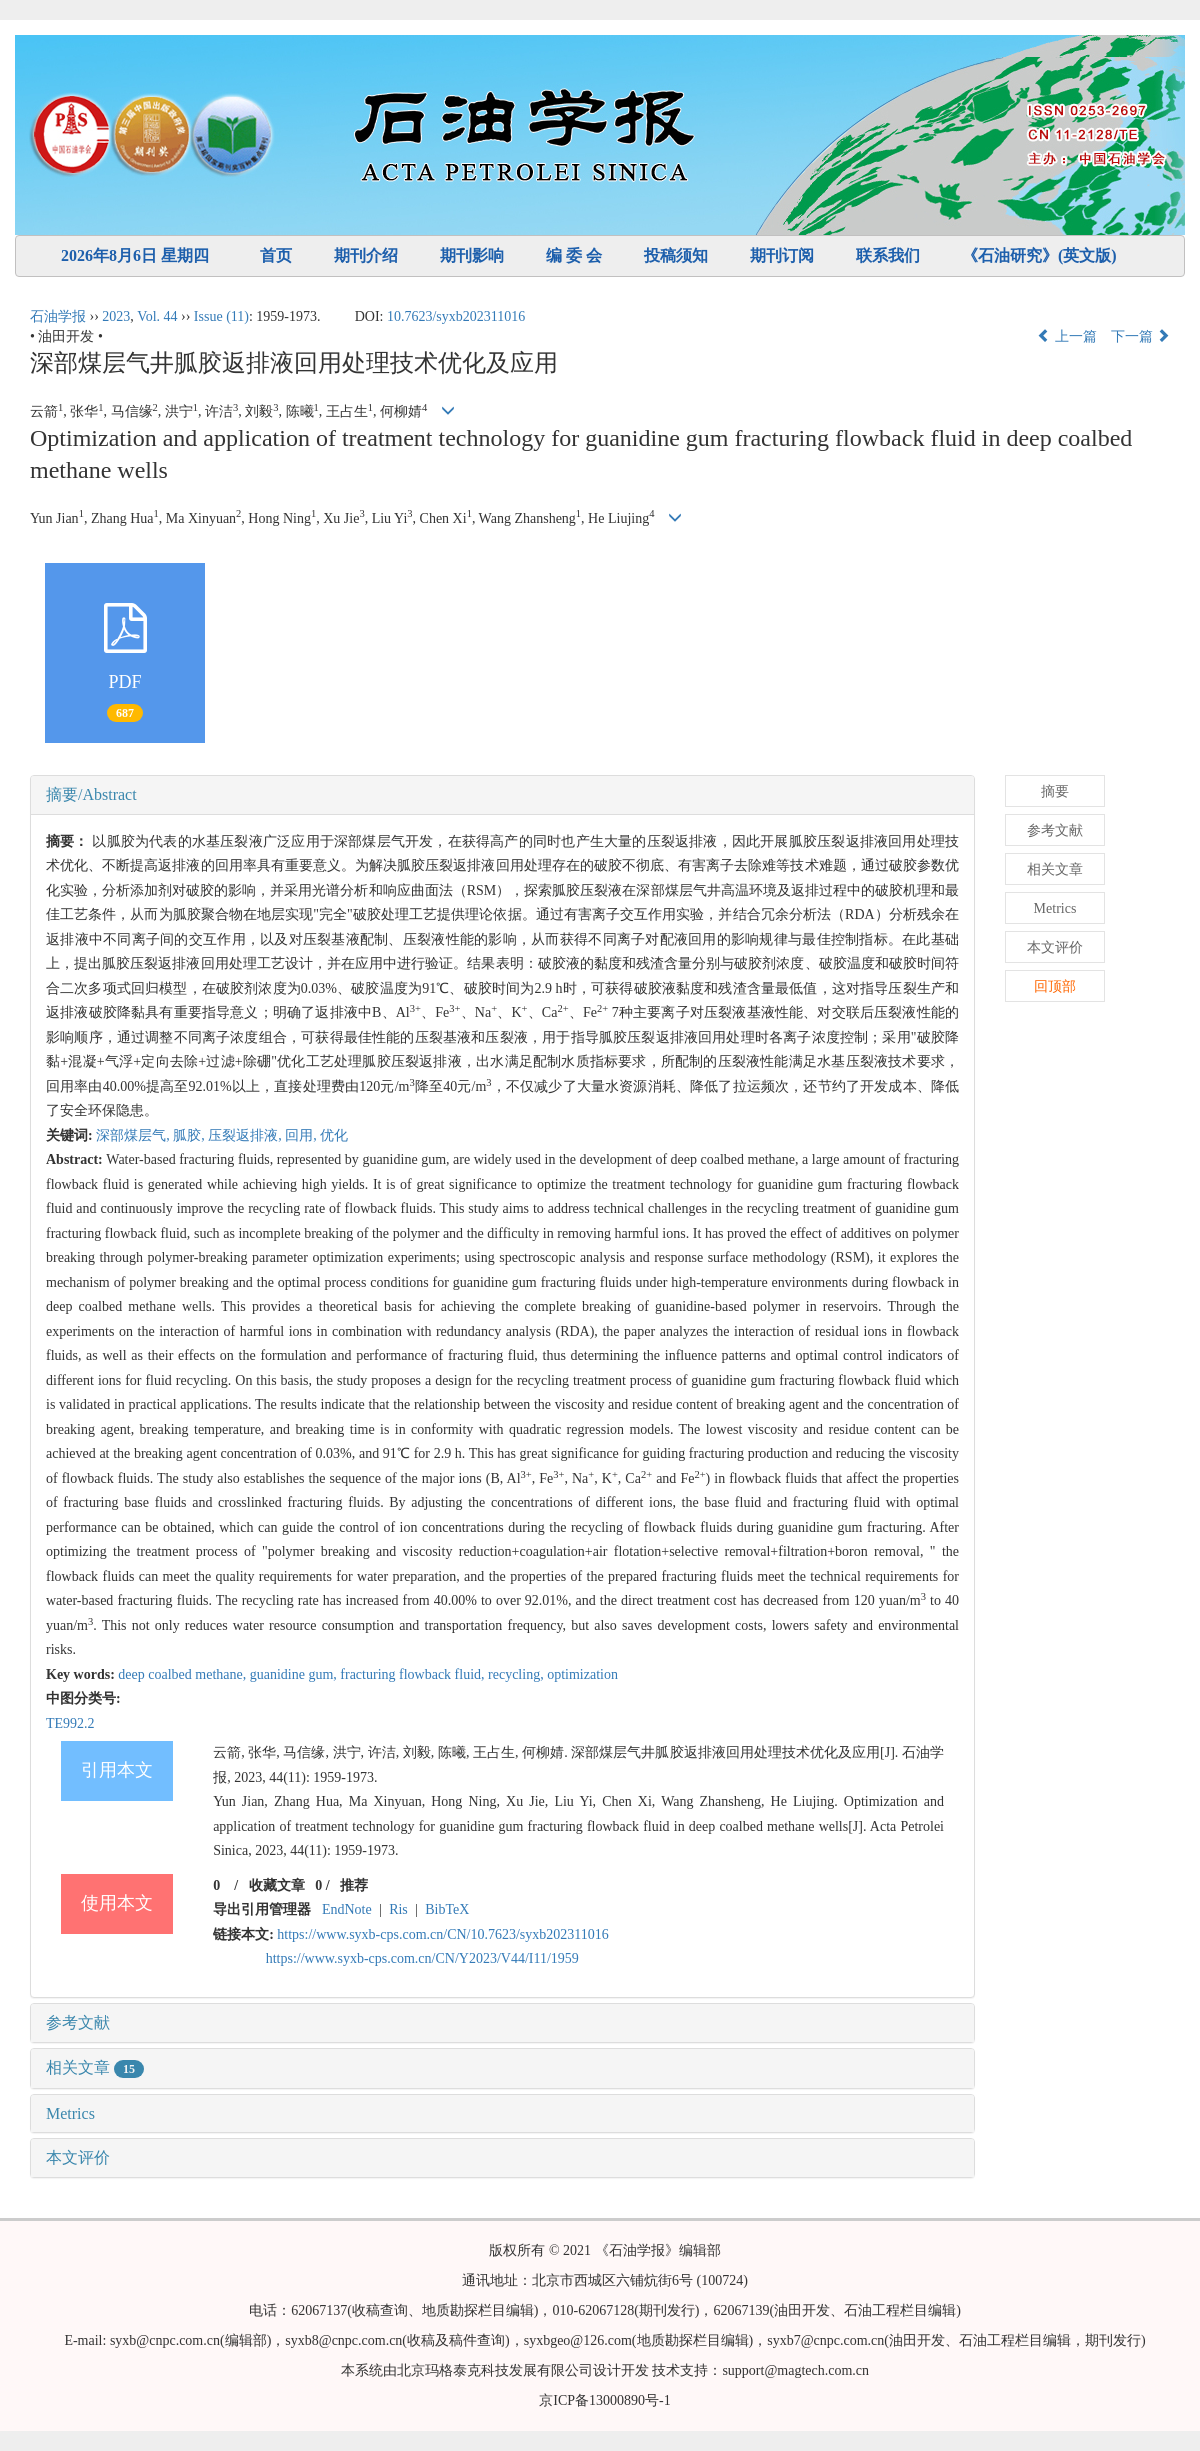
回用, (302, 1135)
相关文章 (95, 2067)
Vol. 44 (157, 316)
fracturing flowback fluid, (414, 1674)
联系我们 (888, 255)
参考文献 (78, 2022)
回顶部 (1055, 986)
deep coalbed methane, (183, 1674)
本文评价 (78, 2157)
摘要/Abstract (91, 794)
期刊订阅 (782, 255)
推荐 (354, 1885)
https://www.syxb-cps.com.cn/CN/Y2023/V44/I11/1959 (422, 1958)
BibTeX (447, 1909)
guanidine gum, (295, 1674)
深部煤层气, (134, 1135)
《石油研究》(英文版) (1039, 255)
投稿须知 (676, 255)
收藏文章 (277, 1885)
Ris (398, 1909)
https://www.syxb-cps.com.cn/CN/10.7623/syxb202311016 (442, 1934)
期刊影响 (472, 255)
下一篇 (1141, 336)
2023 (116, 316)
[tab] (502, 795)
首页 (276, 255)
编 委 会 (574, 255)
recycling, (517, 1674)
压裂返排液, (246, 1135)
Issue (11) (221, 316)
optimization (582, 1674)
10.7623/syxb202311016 (456, 316)
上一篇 (1067, 336)
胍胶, (190, 1135)
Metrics (70, 2113)
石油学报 (58, 316)
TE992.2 (70, 1723)
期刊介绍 (366, 255)
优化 (334, 1135)
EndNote (347, 1909)
